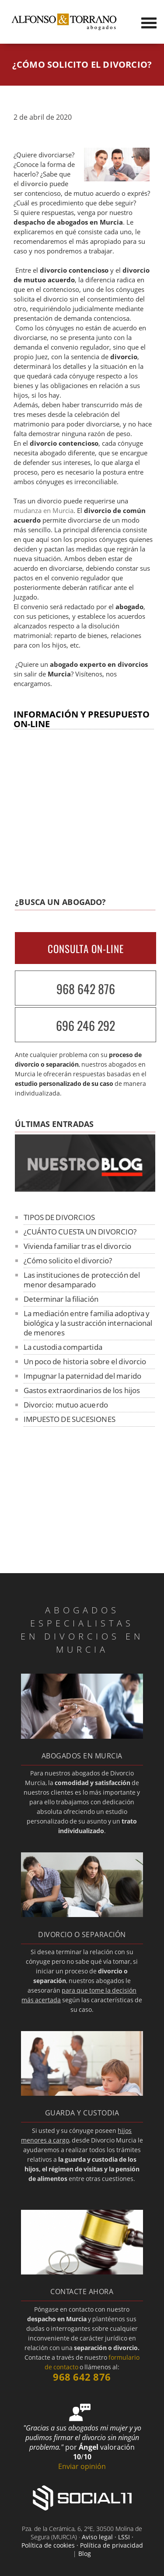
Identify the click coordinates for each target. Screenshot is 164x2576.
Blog (84, 2553)
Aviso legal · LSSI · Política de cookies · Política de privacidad (82, 2541)
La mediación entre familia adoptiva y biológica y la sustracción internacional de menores (88, 1323)
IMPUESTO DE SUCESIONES (69, 1419)
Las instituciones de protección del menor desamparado (82, 1280)
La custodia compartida (63, 1347)
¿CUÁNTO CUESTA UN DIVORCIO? (80, 1232)
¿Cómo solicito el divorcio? (68, 1260)
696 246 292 (85, 1025)
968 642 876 (85, 989)
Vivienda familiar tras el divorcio (77, 1246)
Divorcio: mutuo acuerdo (66, 1405)
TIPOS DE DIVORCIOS (59, 1217)
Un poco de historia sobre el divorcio (85, 1361)
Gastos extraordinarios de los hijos (82, 1390)
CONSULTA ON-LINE (86, 948)
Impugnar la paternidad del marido (82, 1376)
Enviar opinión (82, 2466)
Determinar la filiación (61, 1299)
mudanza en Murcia (43, 510)
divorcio (34, 184)
